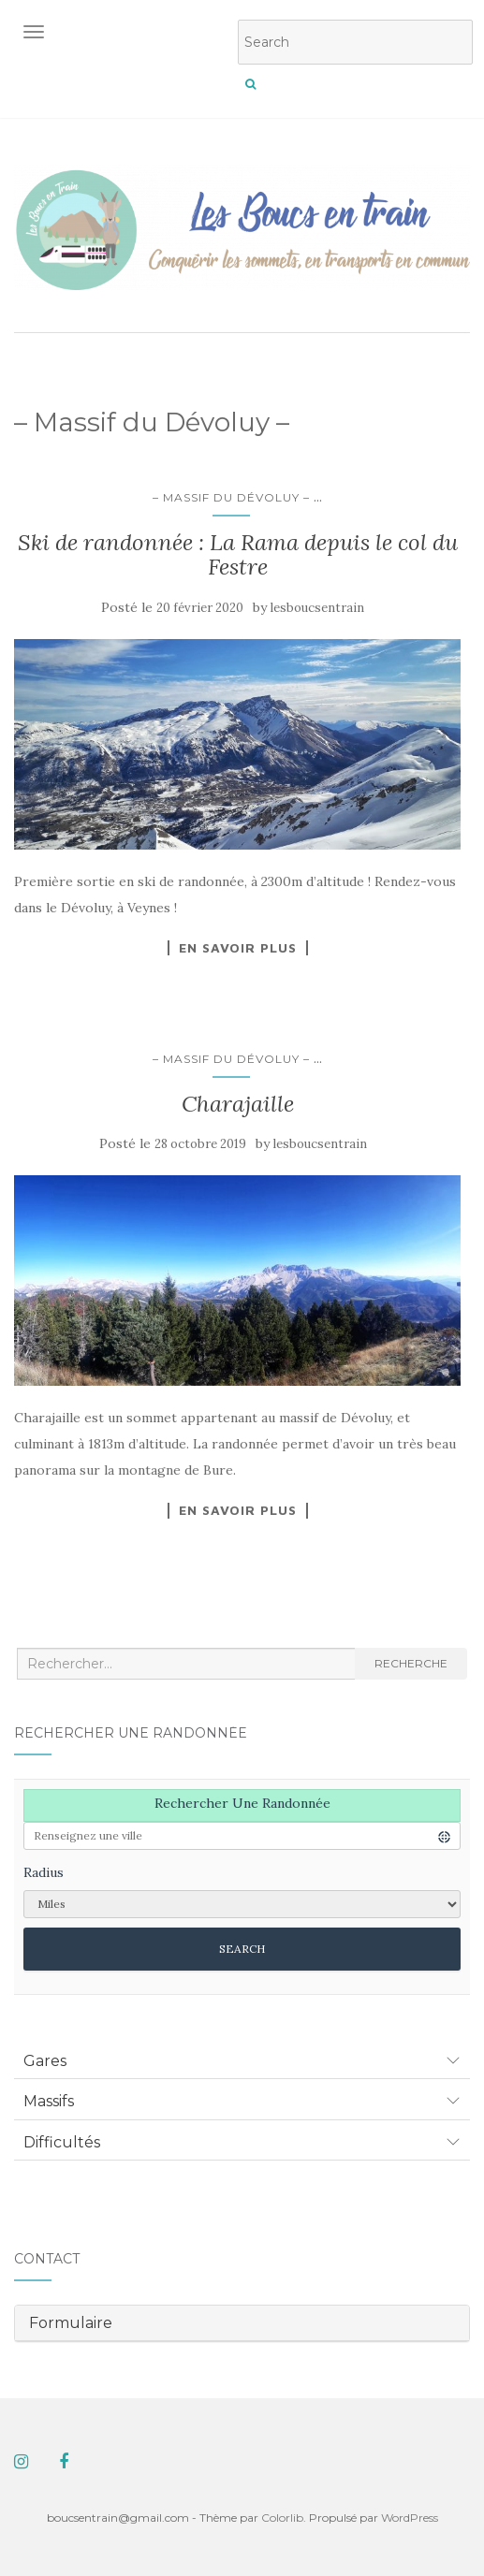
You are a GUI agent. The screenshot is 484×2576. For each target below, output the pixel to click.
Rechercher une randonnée (242, 1803)
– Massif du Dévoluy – (231, 497)
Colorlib (282, 2518)
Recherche (410, 1663)
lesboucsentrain (317, 608)
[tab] (242, 2061)
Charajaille (238, 1103)
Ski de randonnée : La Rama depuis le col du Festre (238, 554)
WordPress (409, 2518)
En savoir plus (238, 947)
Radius (43, 1872)
